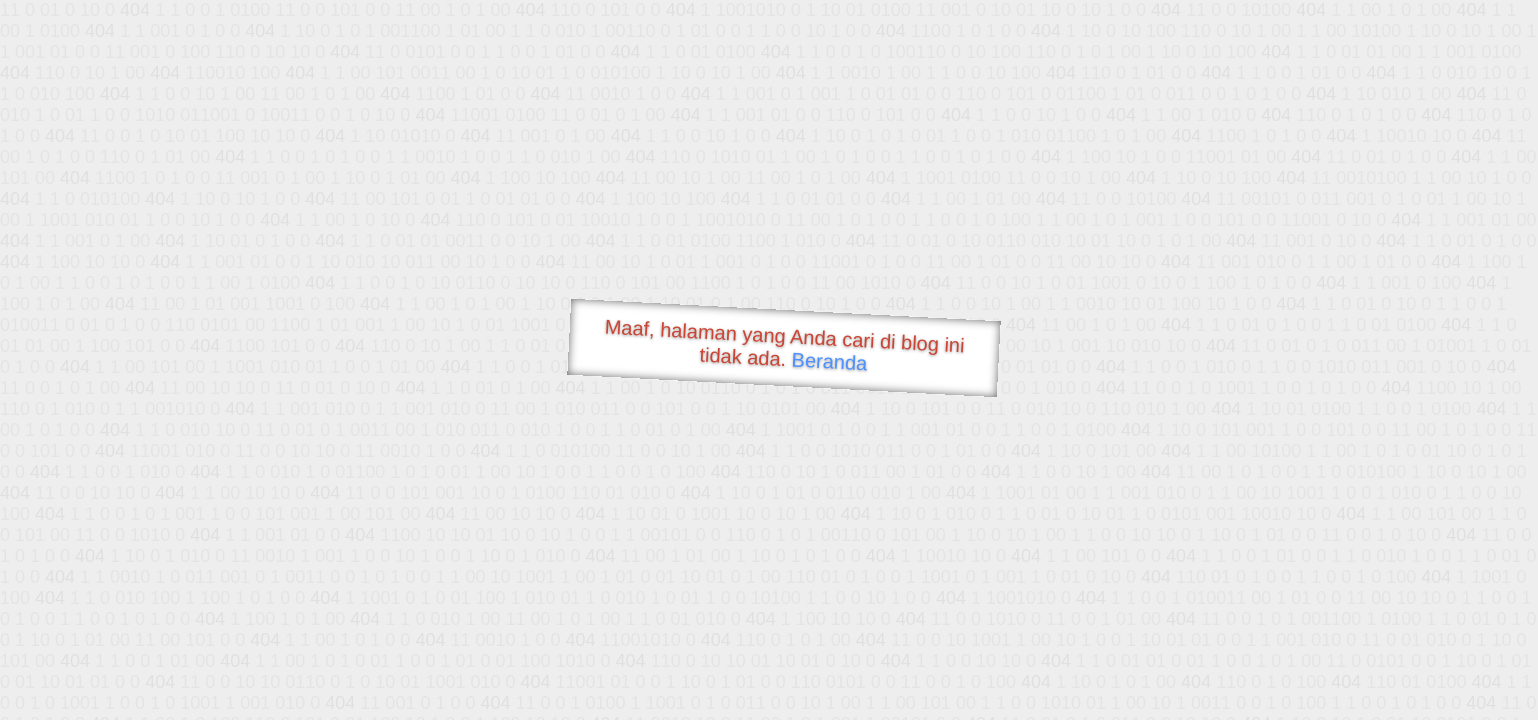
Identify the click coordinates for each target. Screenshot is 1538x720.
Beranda (829, 361)
